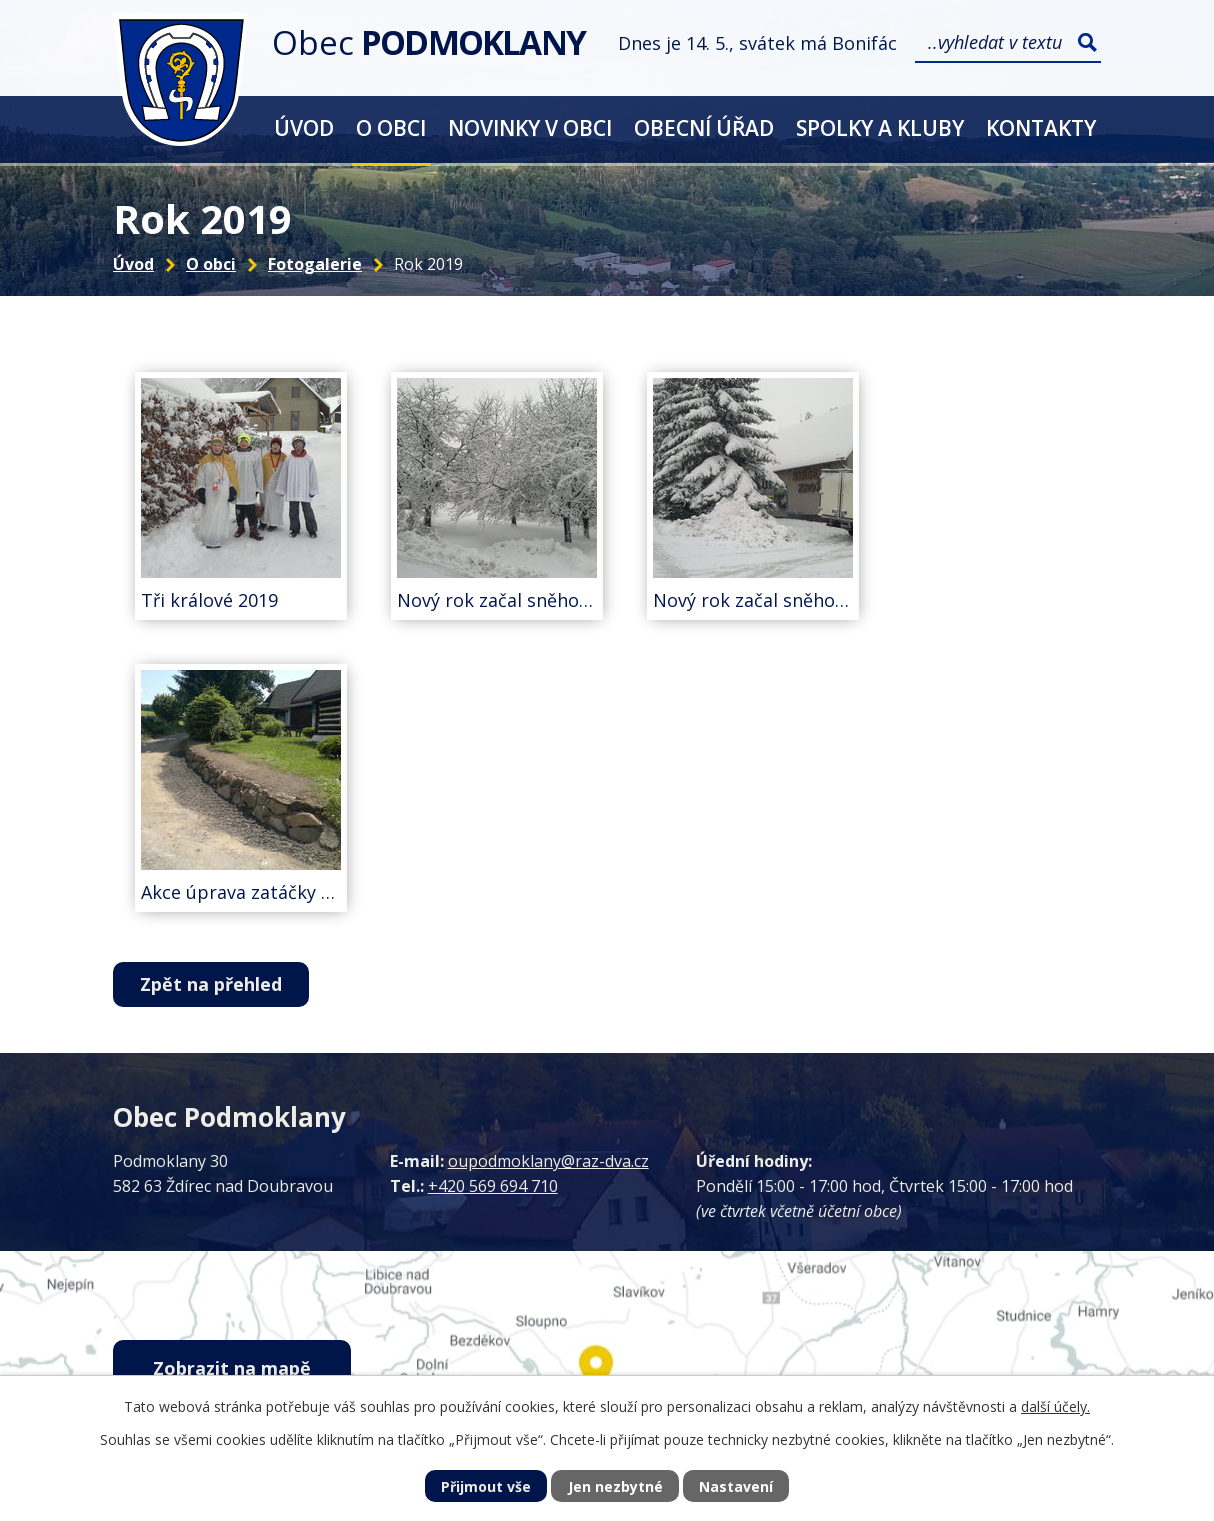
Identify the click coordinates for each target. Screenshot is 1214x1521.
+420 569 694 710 (493, 1186)
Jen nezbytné (615, 1486)
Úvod (304, 127)
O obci (391, 127)
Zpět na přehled (211, 984)
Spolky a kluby (880, 127)
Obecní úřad (704, 127)
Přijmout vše (486, 1486)
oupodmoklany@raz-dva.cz (548, 1161)
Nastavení (736, 1486)
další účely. (1055, 1406)
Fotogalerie (315, 264)
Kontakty (1041, 127)
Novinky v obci (530, 127)
